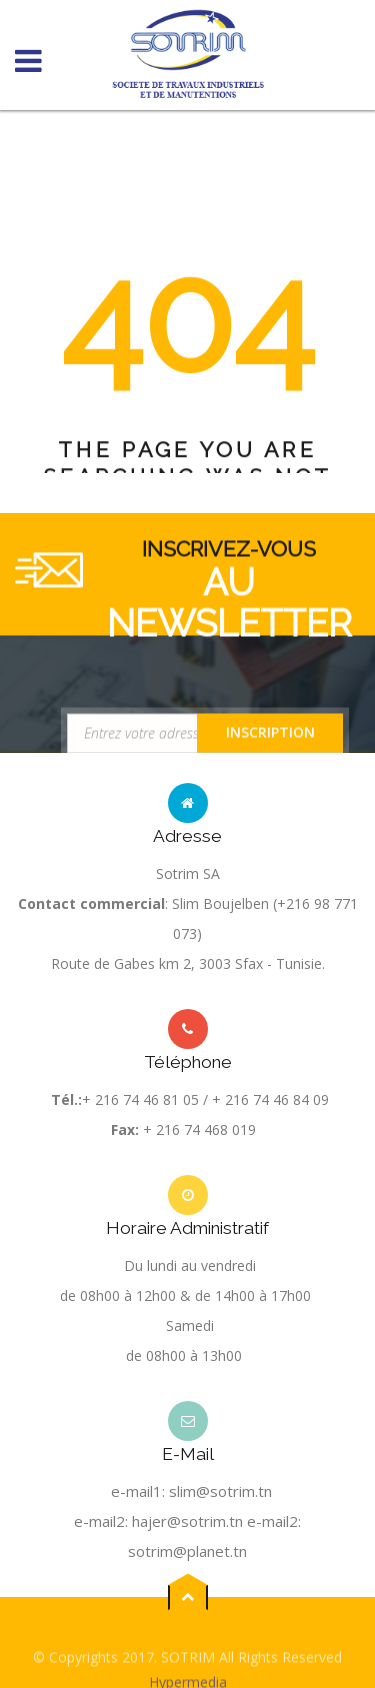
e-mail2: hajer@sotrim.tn (158, 1521)
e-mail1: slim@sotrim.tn (191, 1491)
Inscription (270, 737)
